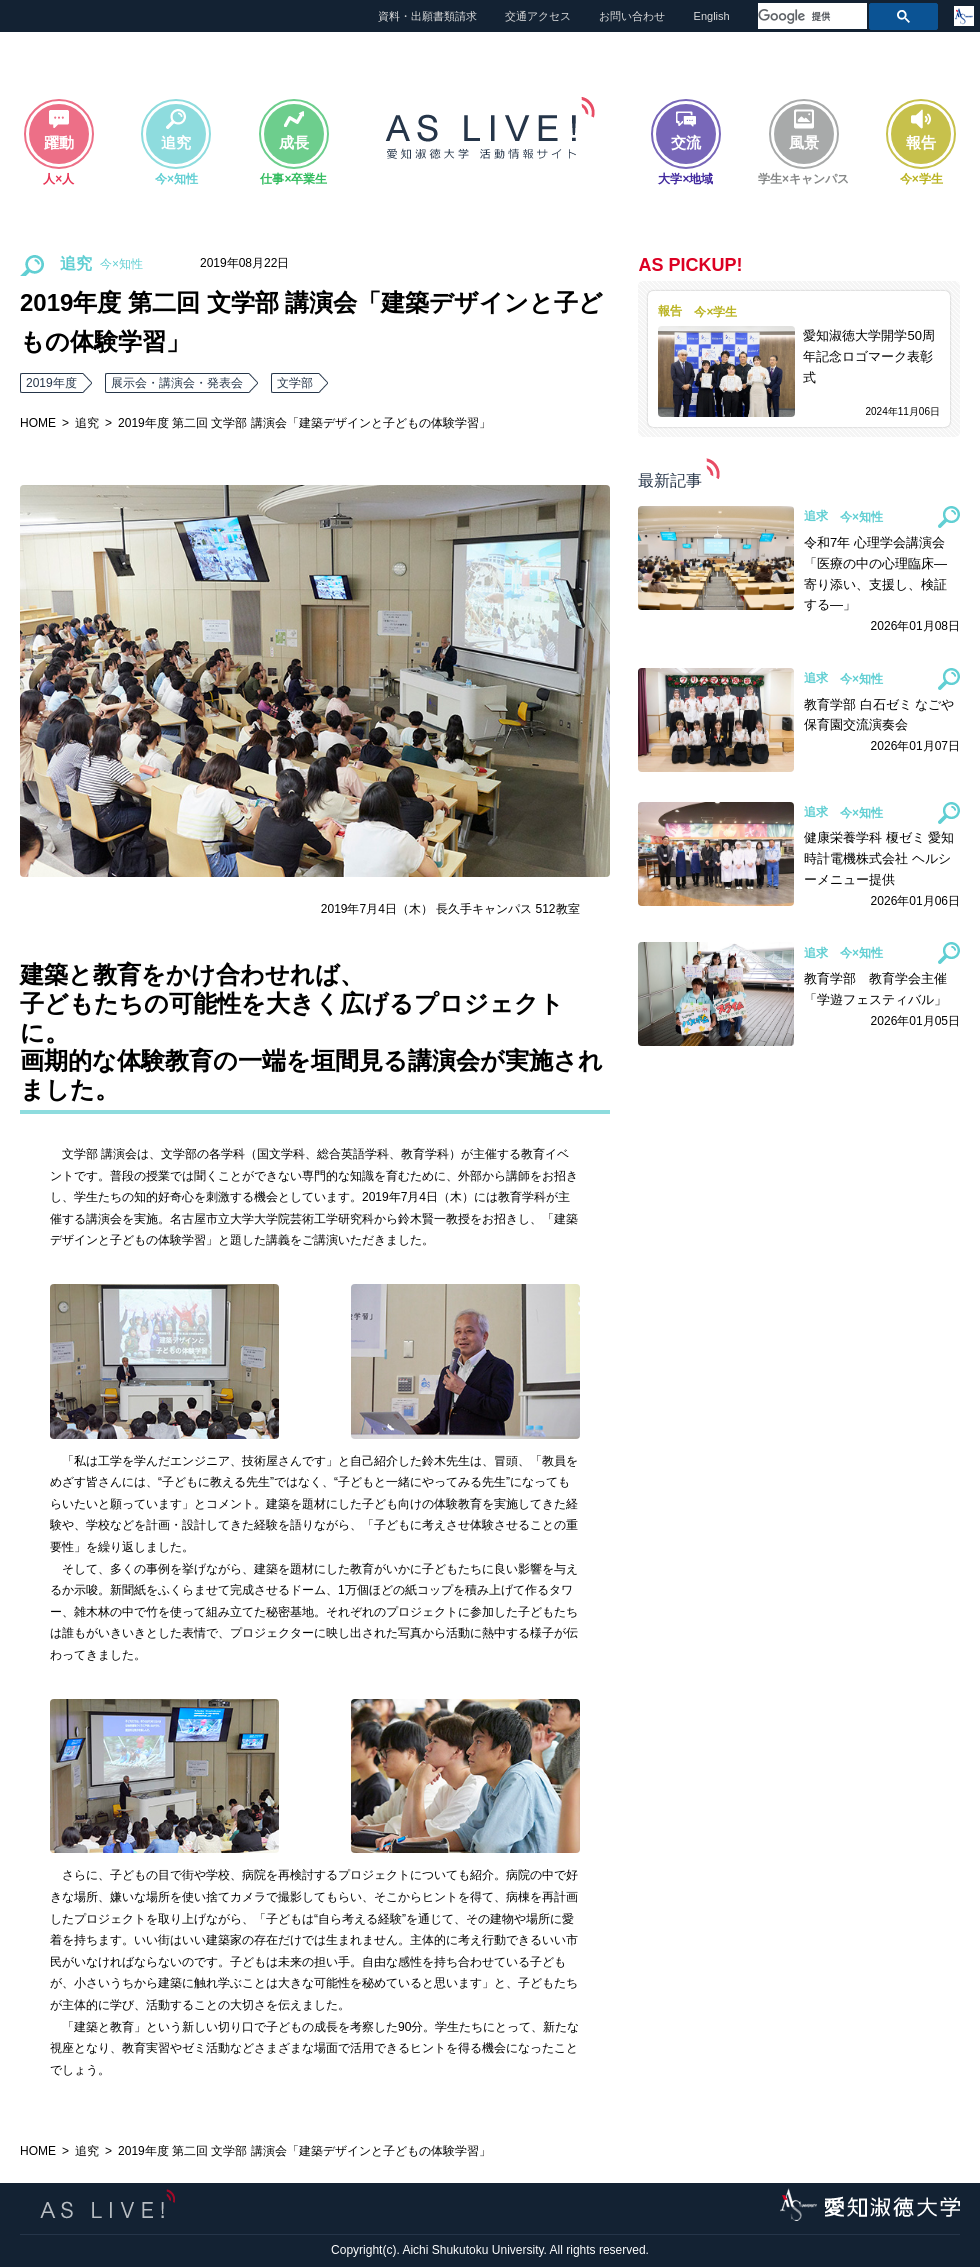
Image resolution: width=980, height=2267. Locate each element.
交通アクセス (538, 16)
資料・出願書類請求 (427, 16)
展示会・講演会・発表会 (177, 383)
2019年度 (51, 383)
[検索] (810, 16)
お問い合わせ (632, 16)
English (712, 16)
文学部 (295, 383)
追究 (87, 423)
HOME (38, 423)
